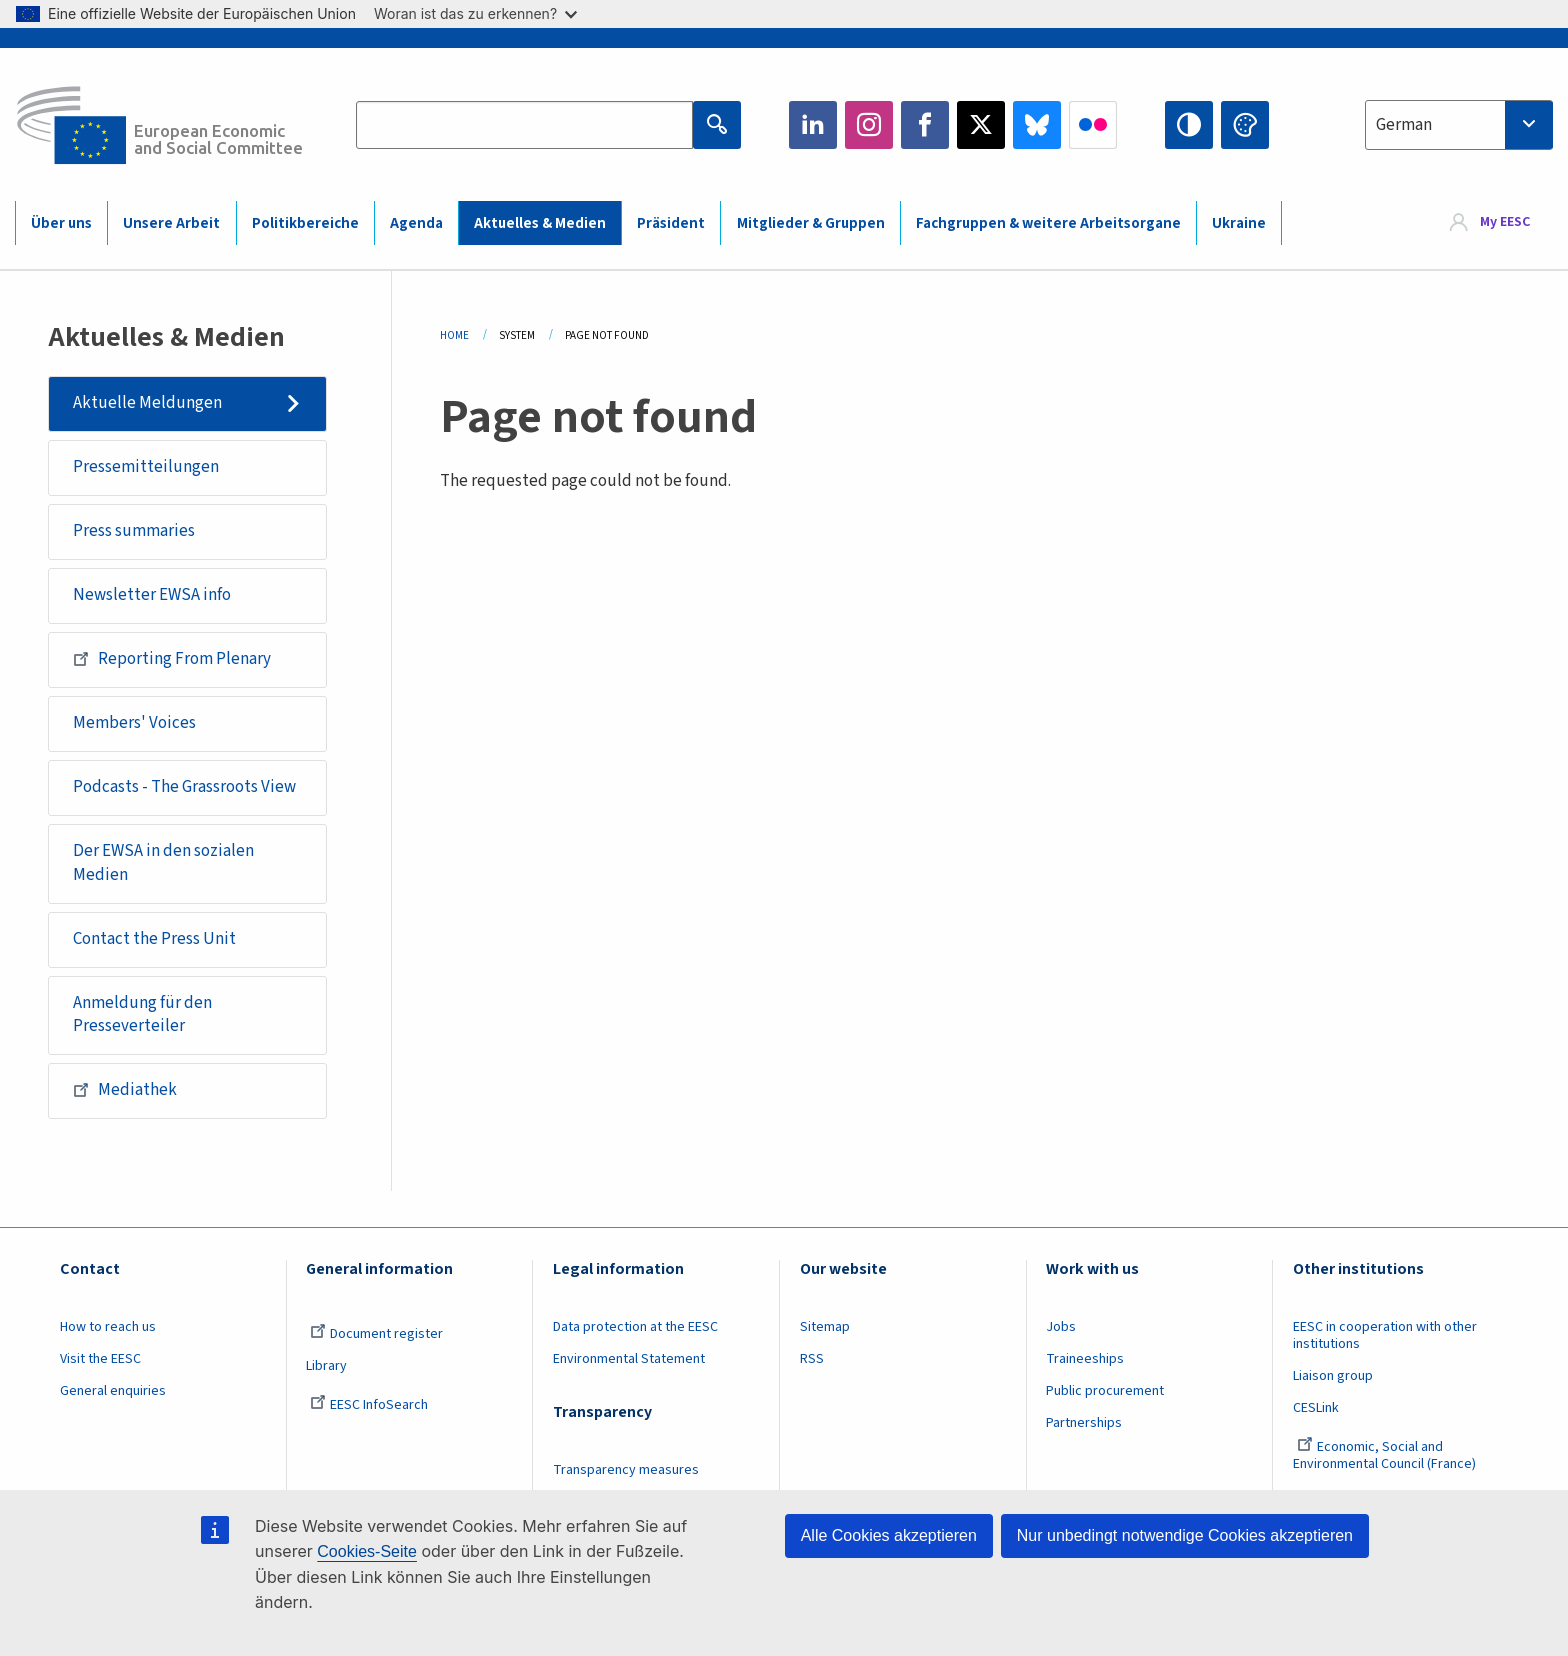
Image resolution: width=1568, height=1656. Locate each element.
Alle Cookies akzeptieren (889, 1535)
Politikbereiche (305, 223)
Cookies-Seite (367, 1551)
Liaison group (1333, 1376)
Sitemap (825, 1327)
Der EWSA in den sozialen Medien (163, 863)
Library (326, 1366)
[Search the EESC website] (524, 125)
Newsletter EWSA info (152, 595)
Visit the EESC (100, 1359)
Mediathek (125, 1090)
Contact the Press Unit (154, 939)
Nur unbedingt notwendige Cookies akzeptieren (1185, 1535)
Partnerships (1084, 1423)
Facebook (925, 125)
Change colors (1245, 125)
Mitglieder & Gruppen (811, 223)
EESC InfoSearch (369, 1405)
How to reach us (108, 1327)
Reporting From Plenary (172, 659)
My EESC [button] (1505, 222)
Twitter (981, 125)
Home (454, 335)
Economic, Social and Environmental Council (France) (1386, 1455)
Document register (376, 1334)
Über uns (61, 223)
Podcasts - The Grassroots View (184, 787)
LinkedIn (813, 125)
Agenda (416, 223)
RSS (812, 1359)
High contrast (1189, 125)
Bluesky (1037, 125)
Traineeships (1085, 1359)
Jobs (1061, 1327)
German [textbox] (1404, 125)
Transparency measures (626, 1470)
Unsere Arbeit (171, 223)
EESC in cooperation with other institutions (1385, 1335)
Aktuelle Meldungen (147, 403)
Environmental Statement (629, 1359)
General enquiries (113, 1391)
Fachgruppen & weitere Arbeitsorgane (1048, 223)
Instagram (869, 125)
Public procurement (1105, 1391)
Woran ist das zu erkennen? (475, 13)
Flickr (1093, 125)
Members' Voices (134, 723)
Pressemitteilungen (146, 467)
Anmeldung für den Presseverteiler (142, 1015)
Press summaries (134, 531)
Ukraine (1239, 223)
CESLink (1316, 1408)
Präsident (671, 223)
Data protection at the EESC (635, 1327)
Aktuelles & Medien (540, 223)
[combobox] (1459, 125)
